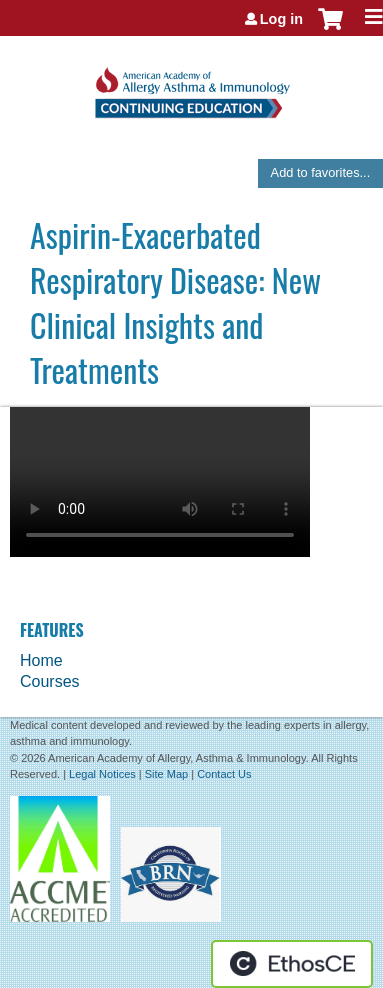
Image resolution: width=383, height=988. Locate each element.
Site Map (166, 774)
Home (41, 660)
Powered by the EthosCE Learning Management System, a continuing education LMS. (292, 964)
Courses (50, 681)
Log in (281, 19)
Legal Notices (102, 774)
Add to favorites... (321, 172)
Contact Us (224, 774)
